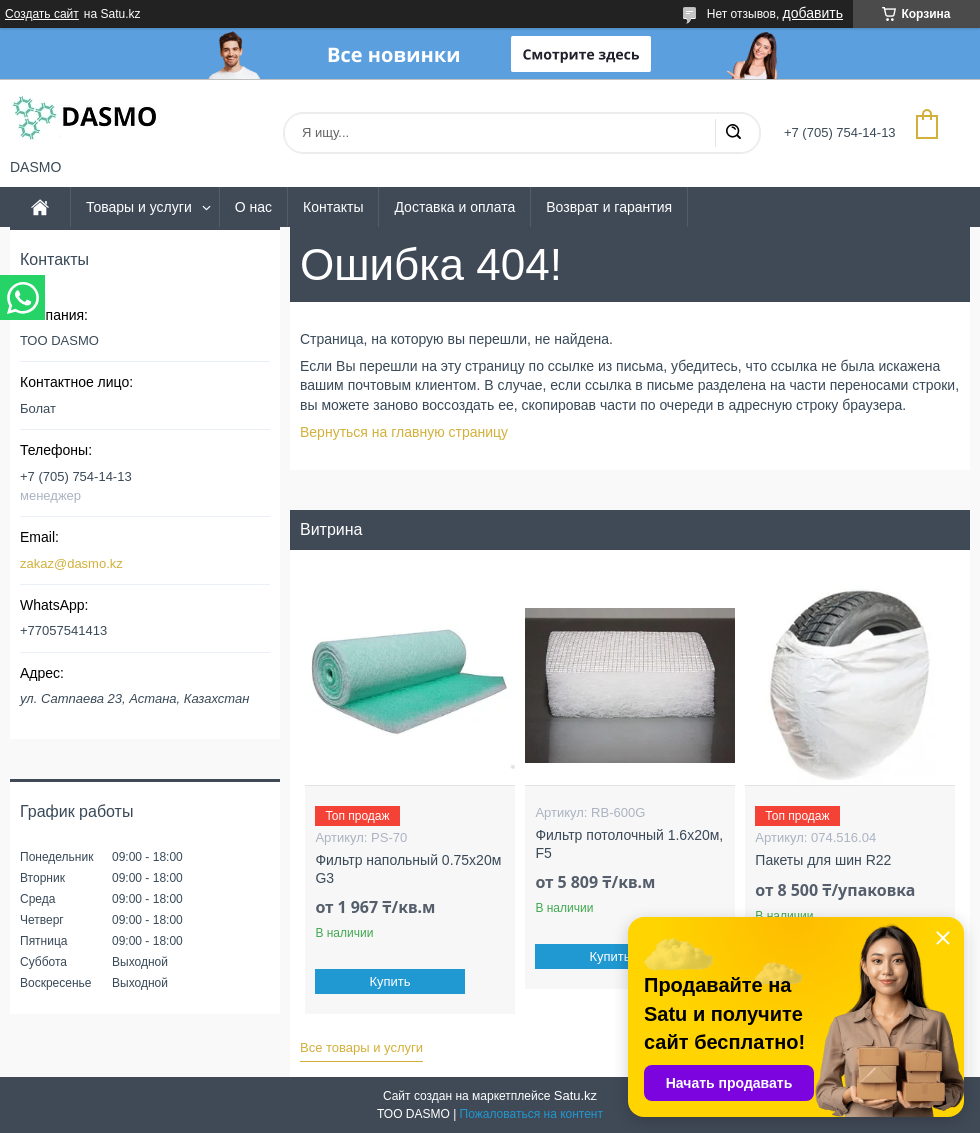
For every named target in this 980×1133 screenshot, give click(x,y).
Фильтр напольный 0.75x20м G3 (408, 869)
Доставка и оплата (454, 207)
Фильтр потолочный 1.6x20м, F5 (629, 844)
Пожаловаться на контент (531, 1114)
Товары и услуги (139, 207)
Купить (390, 981)
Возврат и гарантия (609, 207)
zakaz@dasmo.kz (71, 563)
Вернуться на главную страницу (404, 432)
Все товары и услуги (361, 1047)
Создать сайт (42, 14)
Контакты (333, 207)
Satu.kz (575, 1095)
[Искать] (733, 133)
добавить (813, 13)
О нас (253, 207)
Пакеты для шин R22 (823, 860)
